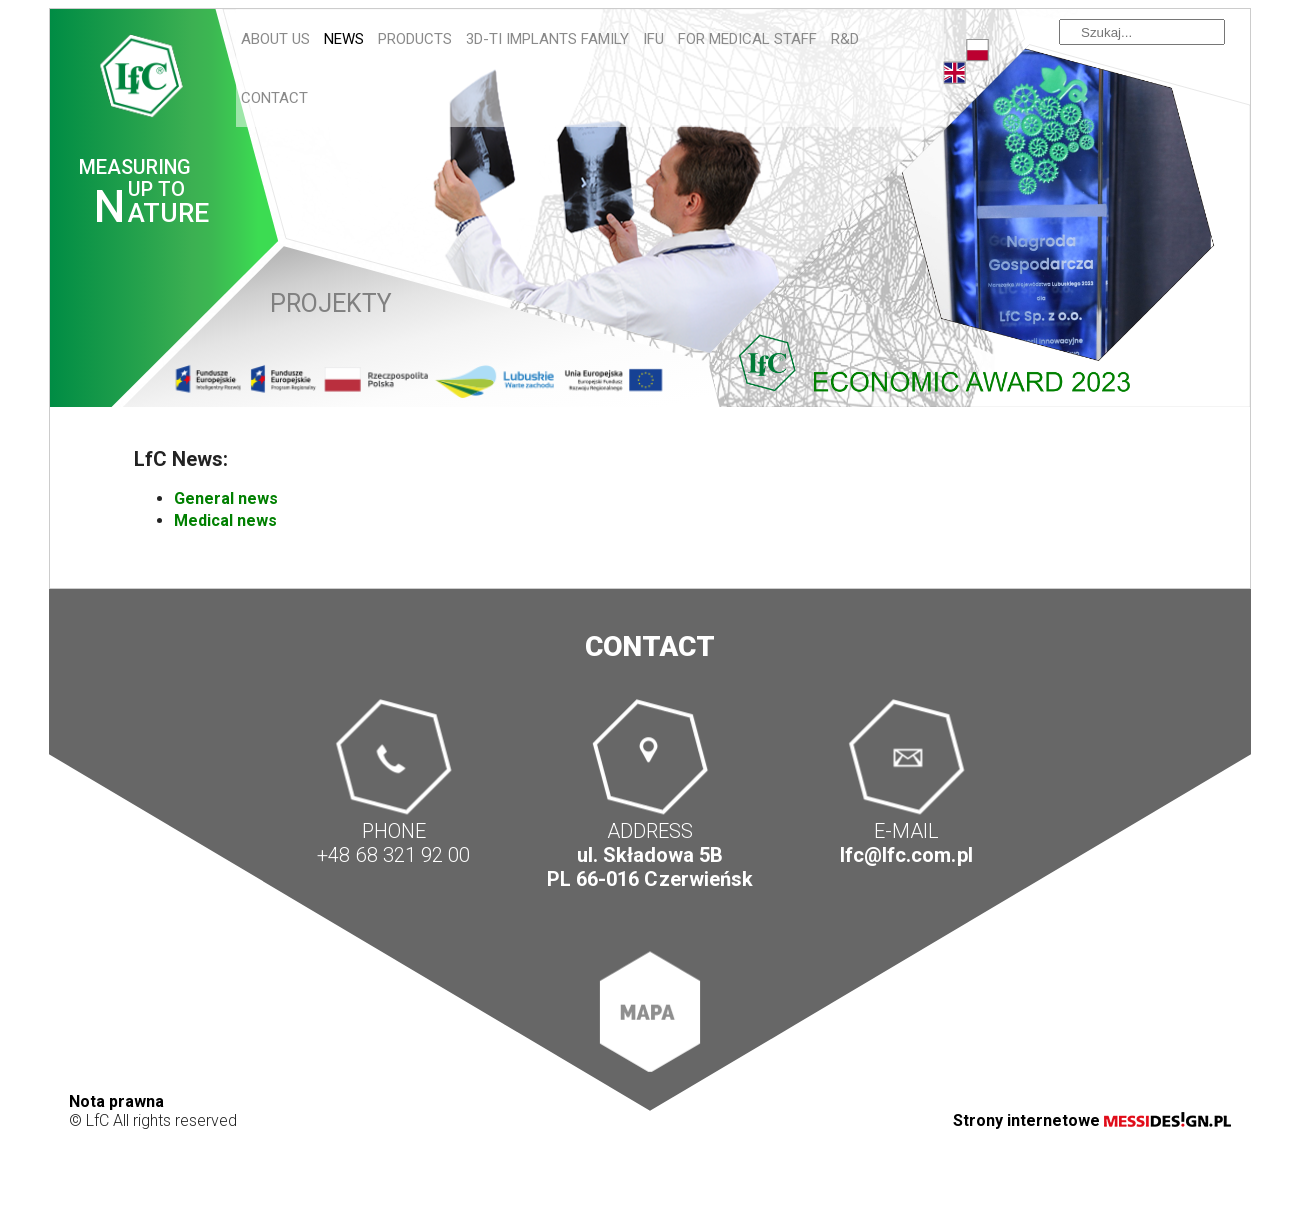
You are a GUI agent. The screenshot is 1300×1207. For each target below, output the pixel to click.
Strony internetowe (1092, 1120)
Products (415, 39)
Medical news (225, 520)
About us (275, 39)
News (344, 39)
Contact (274, 98)
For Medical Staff (747, 39)
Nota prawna (116, 1101)
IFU (653, 39)
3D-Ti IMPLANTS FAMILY (547, 39)
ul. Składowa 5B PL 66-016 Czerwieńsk (649, 867)
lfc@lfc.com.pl (906, 855)
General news (226, 498)
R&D (845, 39)
